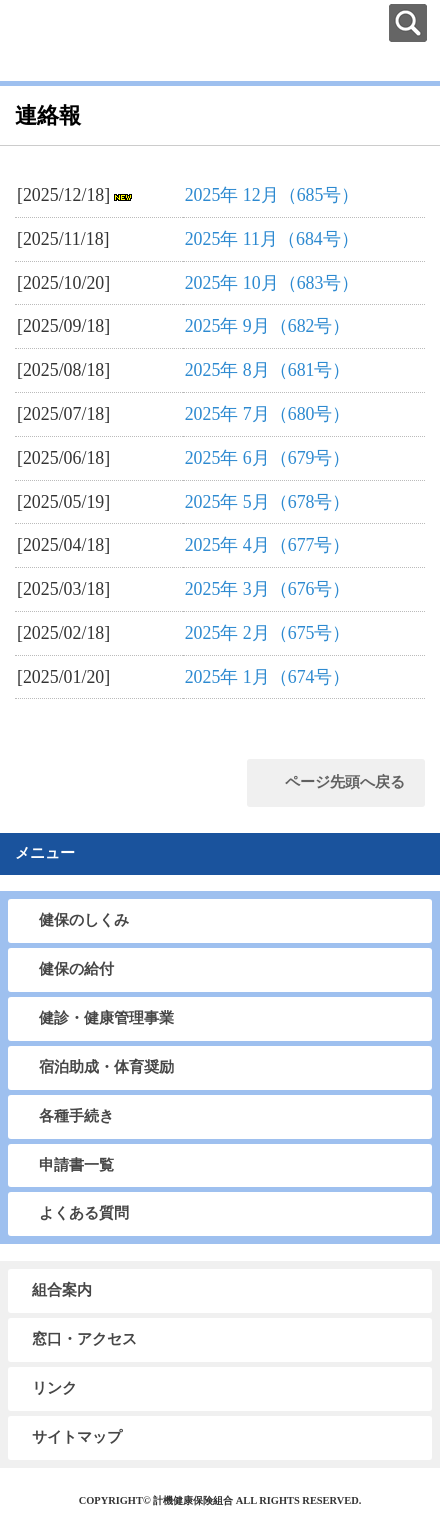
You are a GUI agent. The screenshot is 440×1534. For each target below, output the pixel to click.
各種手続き (76, 1116)
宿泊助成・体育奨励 (106, 1067)
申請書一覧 (76, 1165)
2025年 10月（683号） (272, 283)
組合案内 (62, 1290)
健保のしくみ (84, 920)
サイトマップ (77, 1437)
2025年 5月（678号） (268, 502)
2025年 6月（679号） (268, 458)
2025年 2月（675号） (268, 633)
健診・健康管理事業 (106, 1018)
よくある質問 (84, 1213)
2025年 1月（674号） (268, 677)
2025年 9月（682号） (268, 326)
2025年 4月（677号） (268, 545)
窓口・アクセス (84, 1339)
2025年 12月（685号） (272, 195)
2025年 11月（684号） (272, 239)
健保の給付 (76, 969)
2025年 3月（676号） (268, 589)
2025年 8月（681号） (268, 370)
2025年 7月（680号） (268, 414)
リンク (54, 1388)
